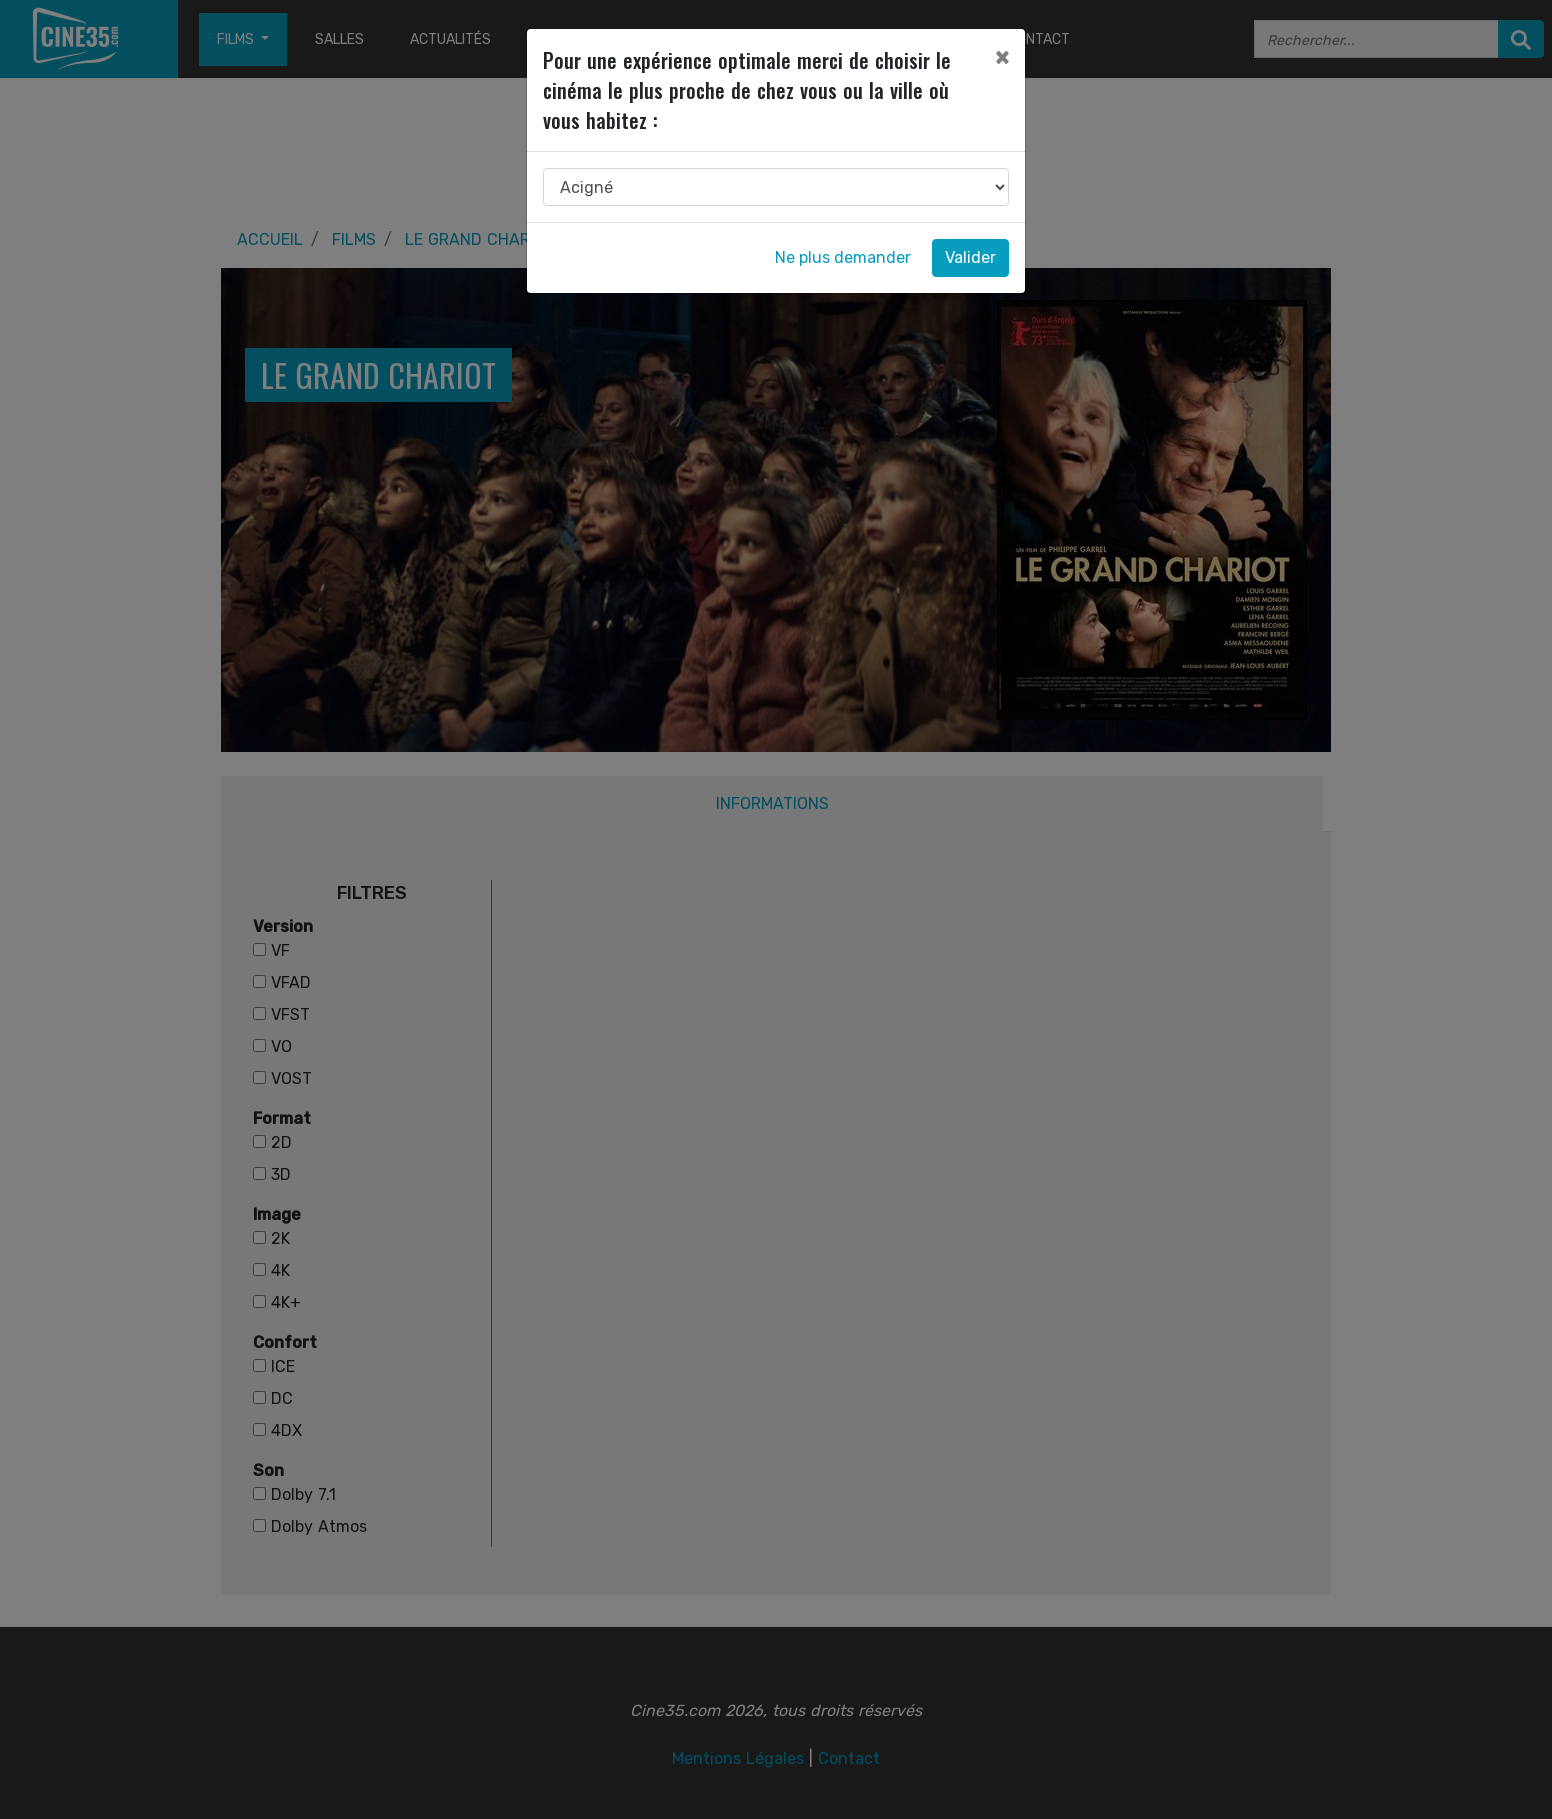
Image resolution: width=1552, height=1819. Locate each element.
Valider (970, 257)
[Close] (1002, 57)
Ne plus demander (843, 257)
